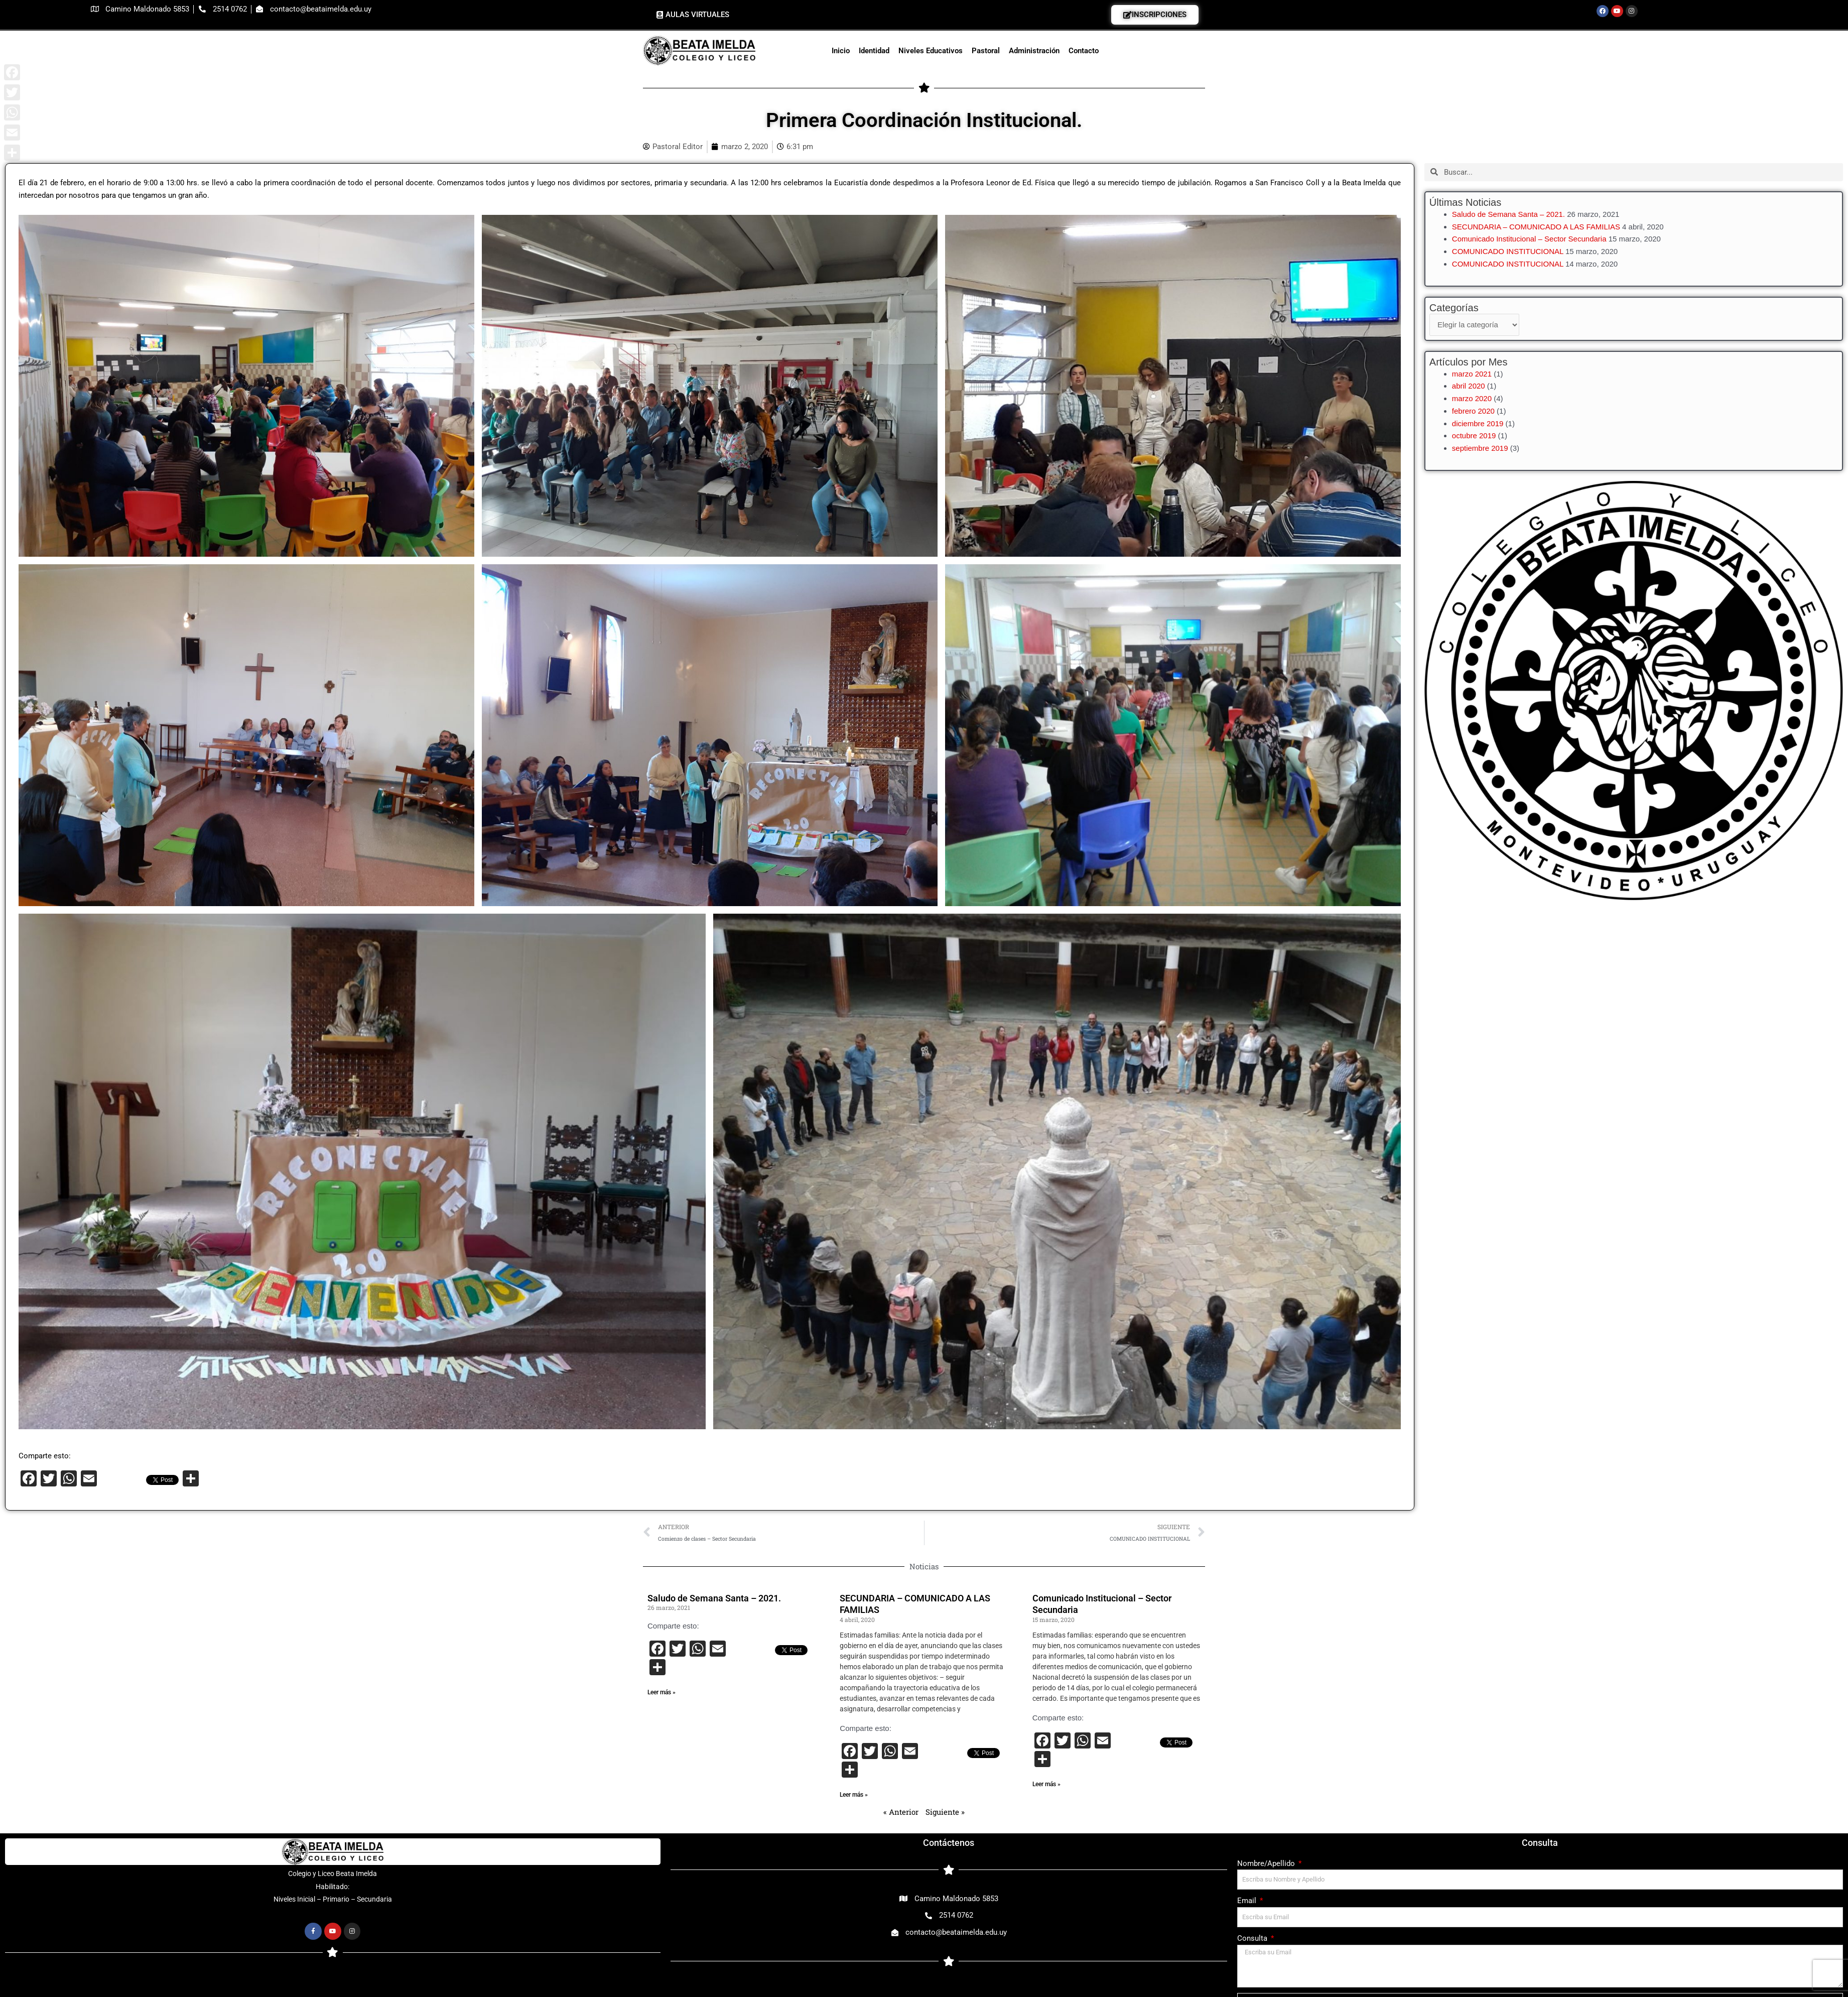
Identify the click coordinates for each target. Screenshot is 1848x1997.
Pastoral (986, 50)
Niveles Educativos (930, 50)
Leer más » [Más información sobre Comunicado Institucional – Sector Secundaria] (1046, 1784)
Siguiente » (945, 1812)
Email (1247, 1900)
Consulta (1253, 1938)
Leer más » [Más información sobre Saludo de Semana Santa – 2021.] (661, 1692)
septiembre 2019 (1480, 448)
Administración (1034, 50)
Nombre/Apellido (1267, 1863)
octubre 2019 (1474, 435)
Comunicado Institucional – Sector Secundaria (1529, 238)
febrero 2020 (1473, 411)
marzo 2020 (1472, 398)
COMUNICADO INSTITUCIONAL (1507, 251)
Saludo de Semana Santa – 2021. (1508, 214)
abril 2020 (1468, 386)
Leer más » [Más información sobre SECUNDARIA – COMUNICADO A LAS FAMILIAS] (854, 1794)
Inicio (841, 50)
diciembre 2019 (1478, 423)
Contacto (1084, 50)
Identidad (874, 50)
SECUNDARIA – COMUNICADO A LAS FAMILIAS (1536, 226)
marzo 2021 (1472, 373)
